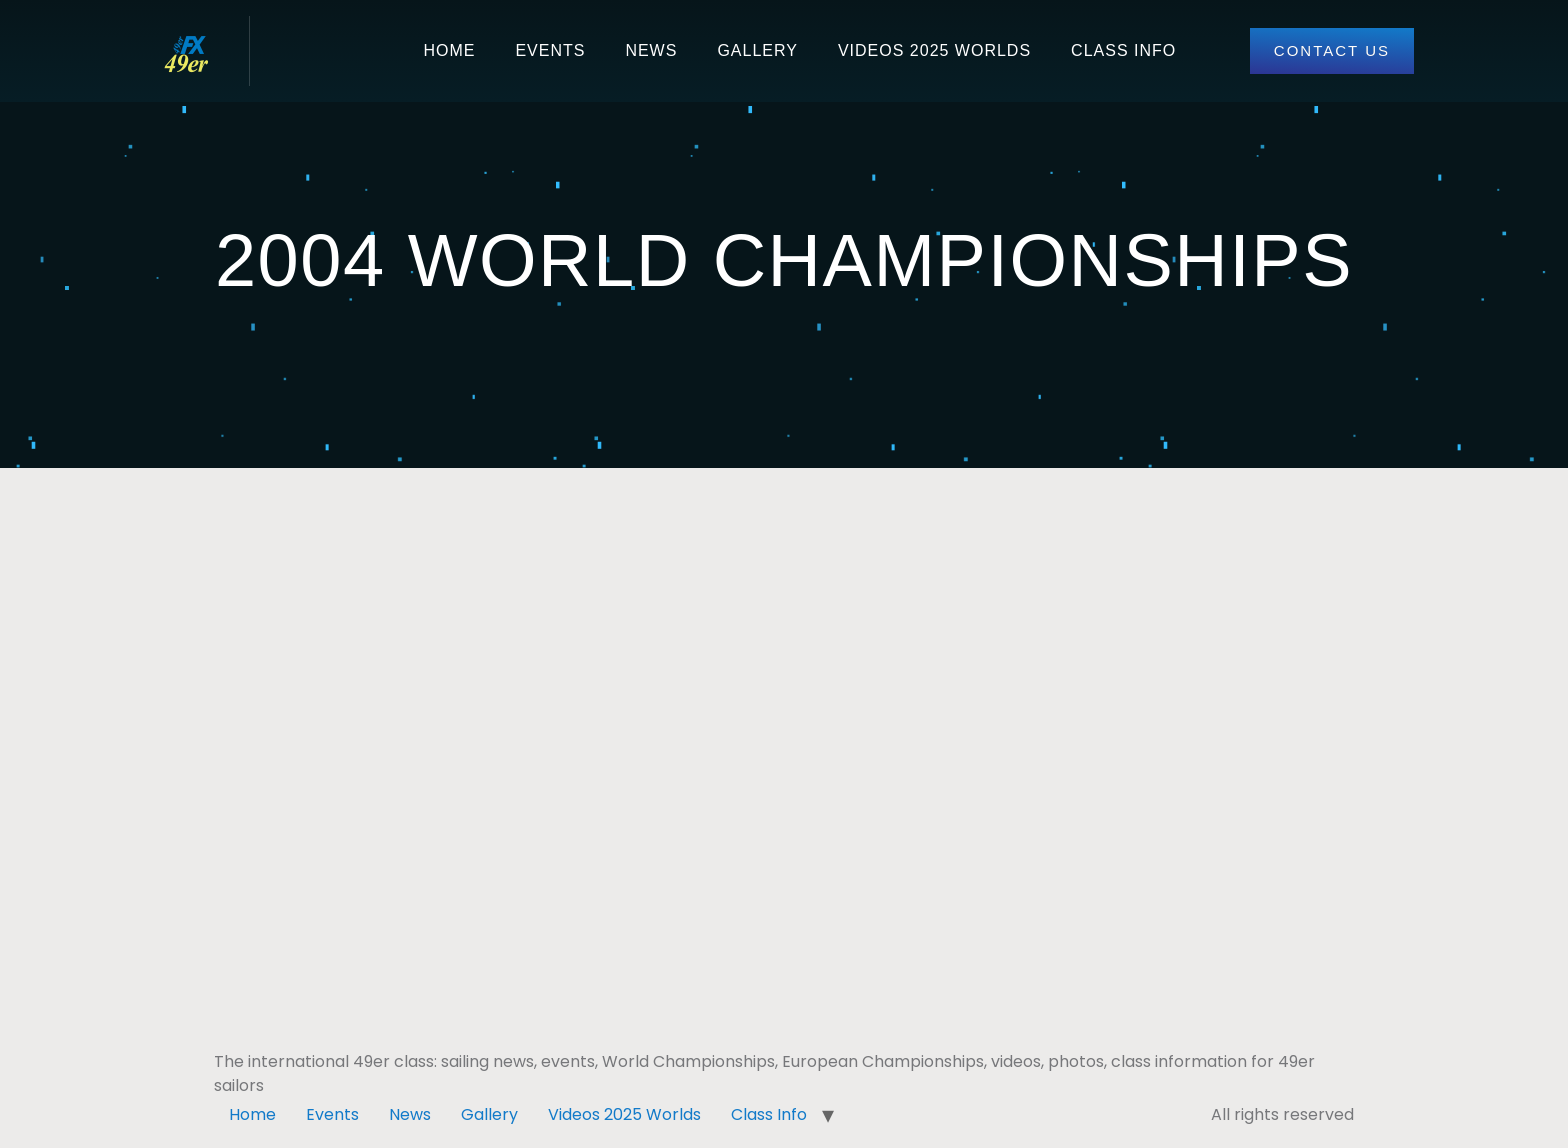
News (651, 50)
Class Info (1123, 50)
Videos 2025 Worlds (934, 50)
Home (449, 50)
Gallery (757, 50)
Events (550, 50)
